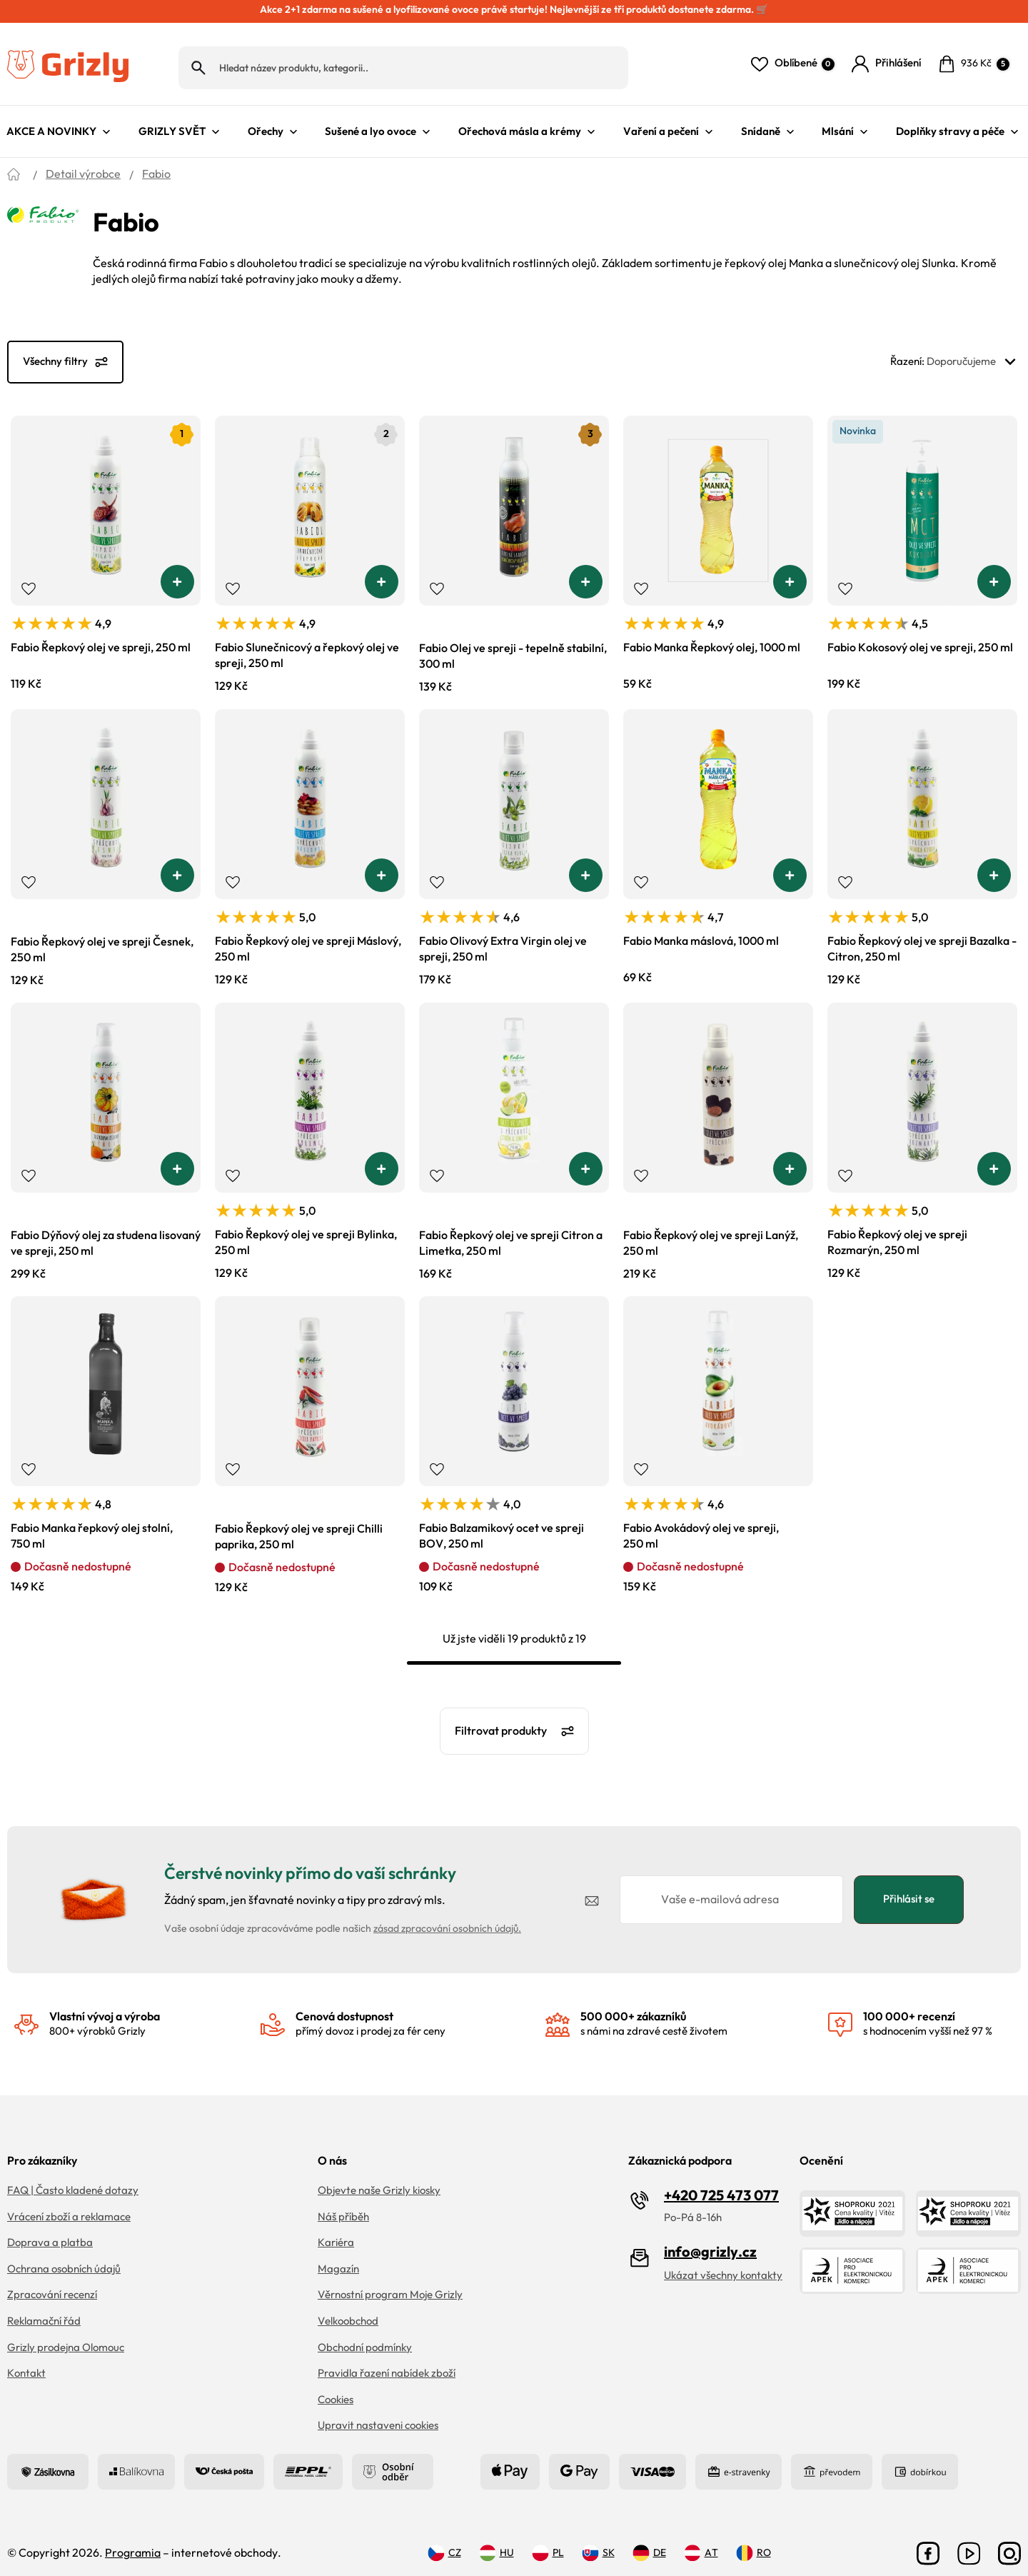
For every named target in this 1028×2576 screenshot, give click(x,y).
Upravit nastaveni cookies (378, 2415)
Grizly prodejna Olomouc (65, 2336)
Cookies (335, 2389)
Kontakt (26, 2363)
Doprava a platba (50, 2232)
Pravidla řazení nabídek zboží (386, 2363)
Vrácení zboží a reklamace (69, 2206)
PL (548, 2542)
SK (598, 2542)
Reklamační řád (44, 2311)
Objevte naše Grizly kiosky (379, 2180)
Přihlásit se (908, 1889)
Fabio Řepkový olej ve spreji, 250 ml (101, 637)
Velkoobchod (348, 2311)
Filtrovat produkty (501, 1720)
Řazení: (955, 351)
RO (753, 2542)
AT (701, 2542)
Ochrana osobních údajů (64, 2258)
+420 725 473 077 (721, 2185)
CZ (444, 2542)
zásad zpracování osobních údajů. (447, 1918)
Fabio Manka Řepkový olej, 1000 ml (711, 637)
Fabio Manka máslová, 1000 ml (701, 930)
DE (649, 2542)
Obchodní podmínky (365, 2336)
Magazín (338, 2258)
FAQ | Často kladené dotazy (72, 2180)
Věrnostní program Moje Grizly (390, 2284)
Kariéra (336, 2232)
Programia (133, 2542)
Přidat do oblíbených (28, 578)
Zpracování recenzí (52, 2284)
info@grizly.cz (710, 2241)
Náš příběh (343, 2206)
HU (496, 2542)
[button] (177, 571)
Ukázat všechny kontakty (723, 2265)
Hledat (198, 62)
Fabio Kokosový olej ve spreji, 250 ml (920, 637)
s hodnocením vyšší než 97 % (927, 2012)
